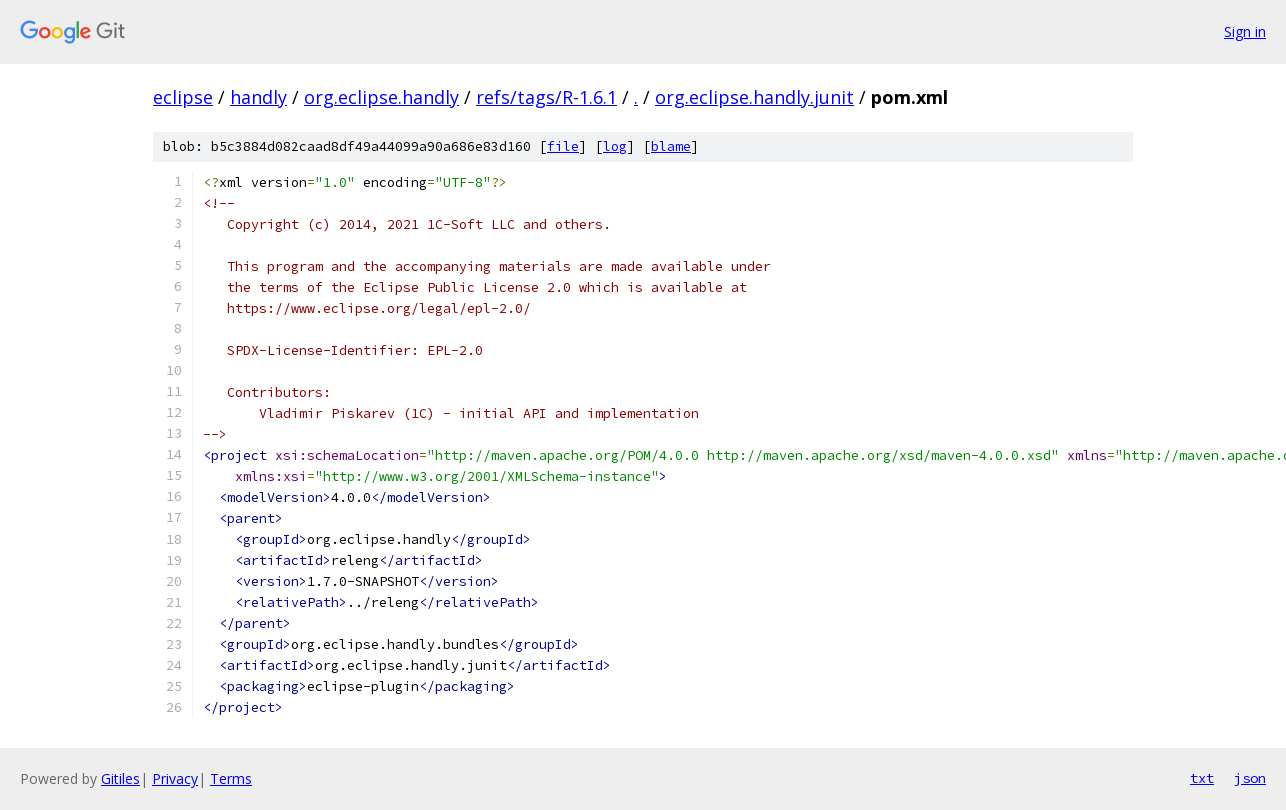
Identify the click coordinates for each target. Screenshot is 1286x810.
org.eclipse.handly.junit (754, 97)
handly (258, 97)
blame (671, 146)
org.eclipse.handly (381, 97)
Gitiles (120, 778)
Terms (231, 778)
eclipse (183, 97)
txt (1202, 778)
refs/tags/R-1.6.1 (546, 97)
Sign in (1245, 31)
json (1250, 778)
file (563, 146)
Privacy (175, 778)
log (615, 146)
